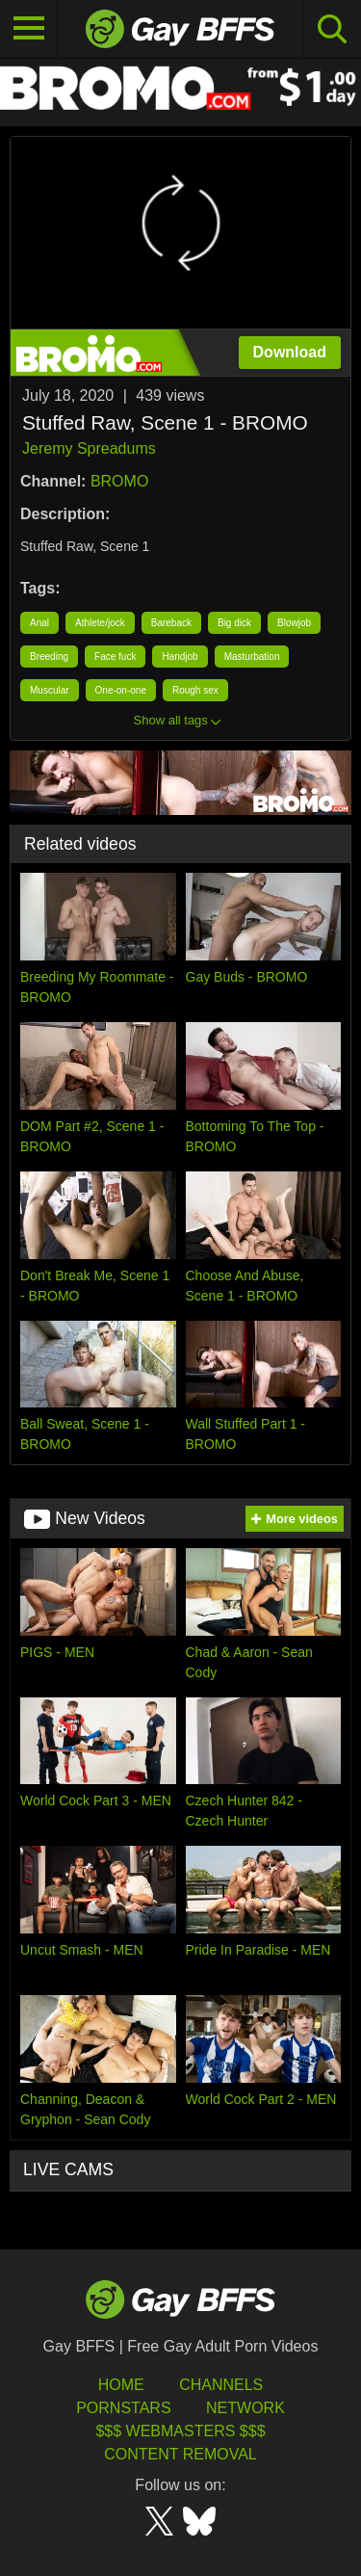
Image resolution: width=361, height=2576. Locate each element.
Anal (39, 623)
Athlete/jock (100, 623)
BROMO (119, 481)
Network (245, 2408)
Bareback (171, 623)
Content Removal (180, 2454)
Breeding (49, 656)
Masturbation (252, 656)
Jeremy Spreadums (89, 448)
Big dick (234, 623)
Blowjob (294, 623)
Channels (221, 2385)
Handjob (179, 656)
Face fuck (115, 656)
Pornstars (123, 2408)
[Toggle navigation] (29, 29)
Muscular (49, 690)
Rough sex (195, 690)
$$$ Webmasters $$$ (180, 2431)
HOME (121, 2385)
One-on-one (120, 690)
